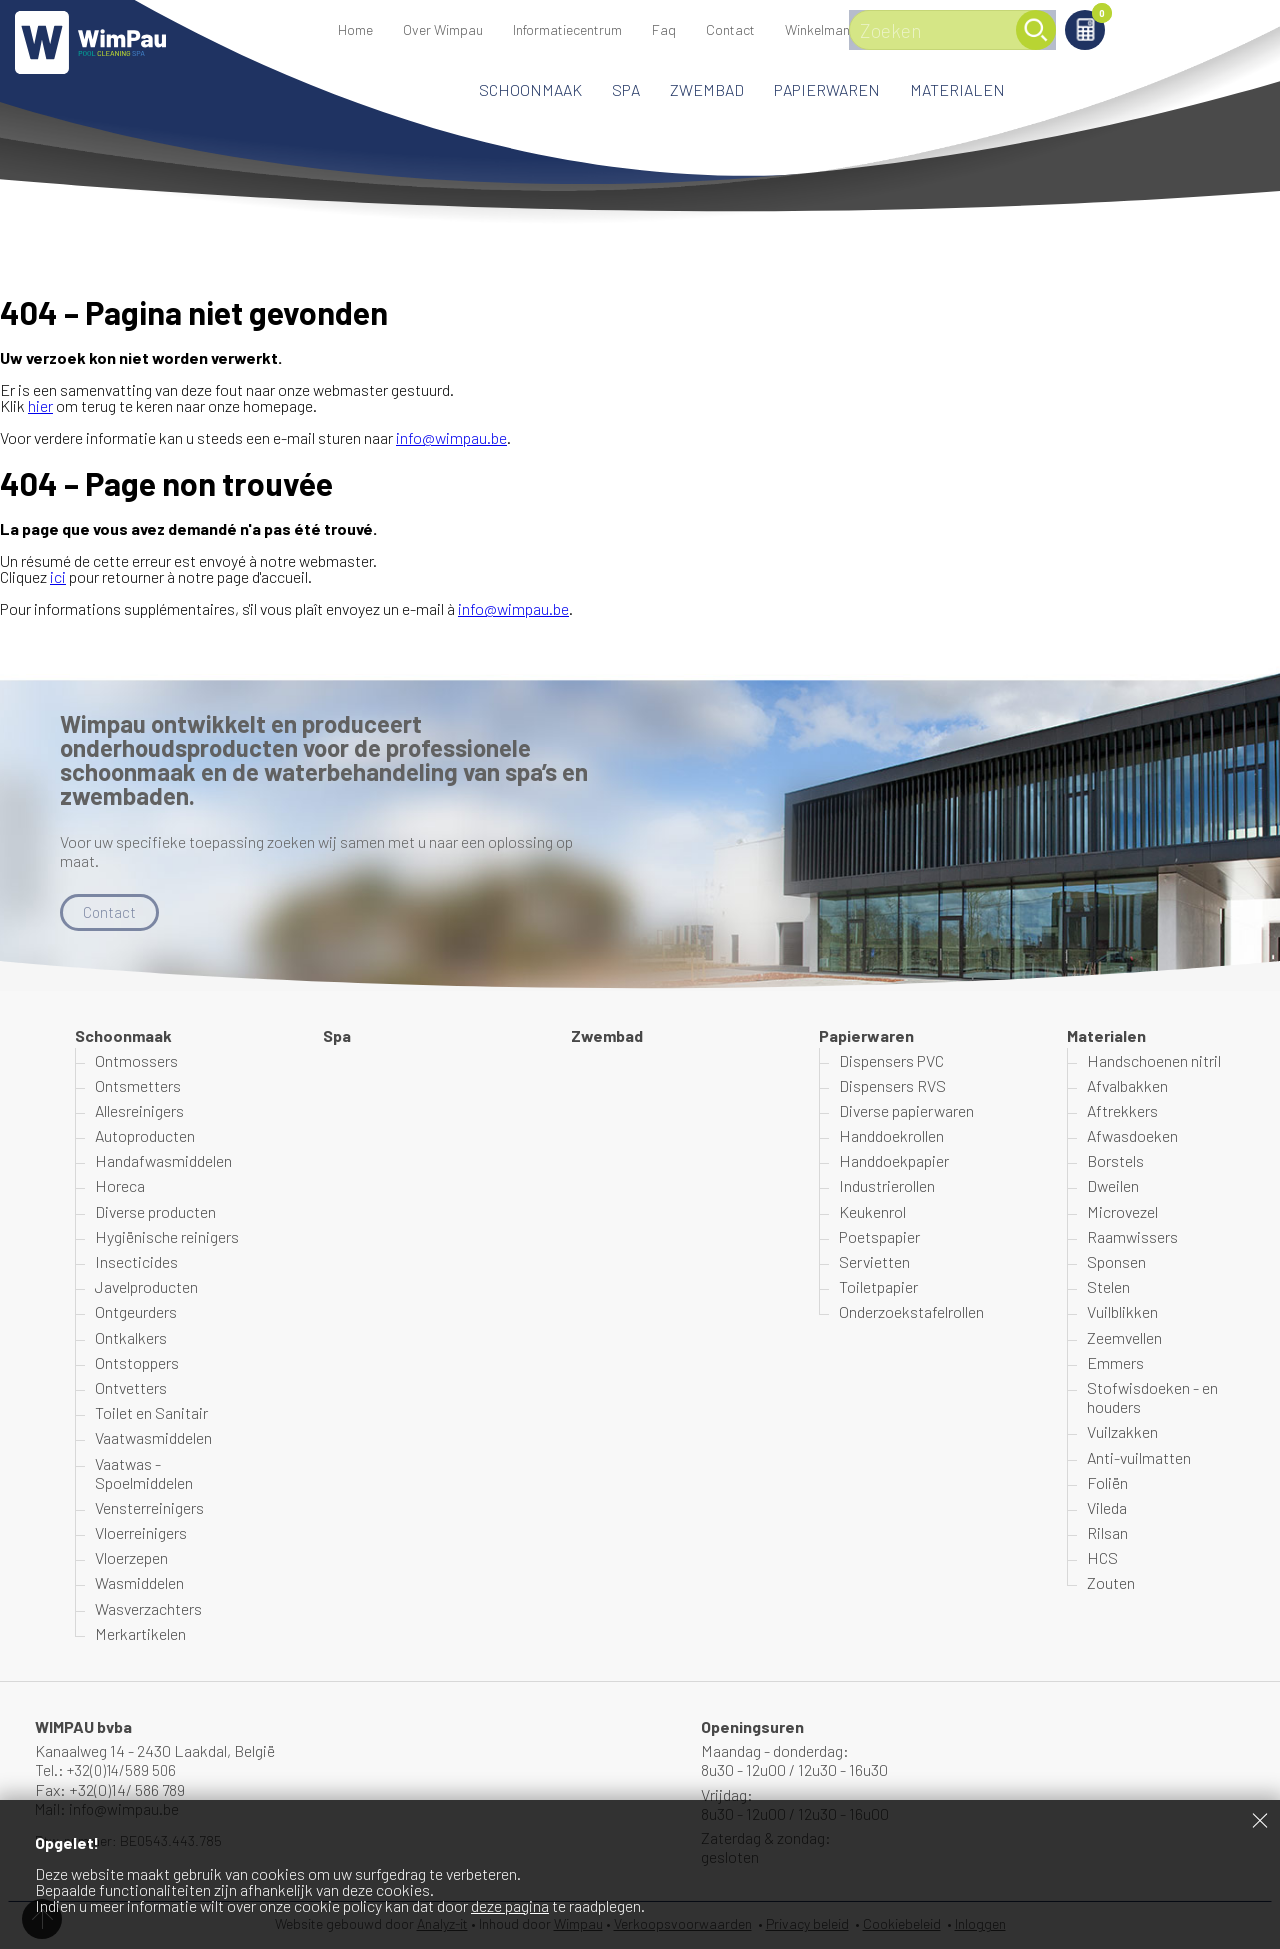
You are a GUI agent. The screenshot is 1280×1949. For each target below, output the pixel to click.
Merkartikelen (140, 1634)
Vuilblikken (1122, 1312)
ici (58, 576)
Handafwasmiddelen (163, 1161)
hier (40, 405)
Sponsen (1116, 1262)
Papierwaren (827, 89)
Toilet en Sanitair (151, 1413)
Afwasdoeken (1132, 1136)
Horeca (120, 1186)
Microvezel (1122, 1211)
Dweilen (1113, 1186)
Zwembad (707, 89)
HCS (1102, 1558)
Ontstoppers (137, 1363)
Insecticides (136, 1262)
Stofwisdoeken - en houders (1152, 1398)
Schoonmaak (530, 89)
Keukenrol (872, 1211)
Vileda (1107, 1508)
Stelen (1108, 1287)
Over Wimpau (443, 29)
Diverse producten (155, 1211)
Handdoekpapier (894, 1161)
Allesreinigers (139, 1111)
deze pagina (510, 1905)
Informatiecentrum (567, 29)
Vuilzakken (1122, 1432)
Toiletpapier (878, 1287)
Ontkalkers (131, 1337)
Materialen (957, 89)
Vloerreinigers (141, 1533)
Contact (730, 29)
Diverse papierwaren (906, 1111)
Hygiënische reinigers (167, 1237)
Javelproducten (146, 1287)
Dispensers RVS (892, 1086)
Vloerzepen (131, 1558)
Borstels (1115, 1161)
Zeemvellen (1124, 1337)
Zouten (1111, 1583)
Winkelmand (1135, 16)
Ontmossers (136, 1060)
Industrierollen (887, 1186)
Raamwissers (1132, 1237)
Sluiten (1260, 1820)
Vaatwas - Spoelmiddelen (144, 1473)
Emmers (1115, 1363)
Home (355, 29)
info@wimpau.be (451, 437)
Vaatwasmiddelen (153, 1438)
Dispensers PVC (891, 1060)
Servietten (874, 1262)
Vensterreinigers (149, 1508)
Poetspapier (879, 1237)
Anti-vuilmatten (1139, 1457)
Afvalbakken (1127, 1086)
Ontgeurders (136, 1312)
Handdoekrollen (891, 1136)
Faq (664, 29)
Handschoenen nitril (1154, 1060)
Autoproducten (145, 1136)
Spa (626, 89)
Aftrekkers (1122, 1111)
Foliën (1107, 1483)
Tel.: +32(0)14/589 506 (108, 1770)
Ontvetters (131, 1388)
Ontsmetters (138, 1086)
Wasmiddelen (139, 1583)
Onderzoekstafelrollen (911, 1312)
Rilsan (1107, 1533)
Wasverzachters (148, 1608)
